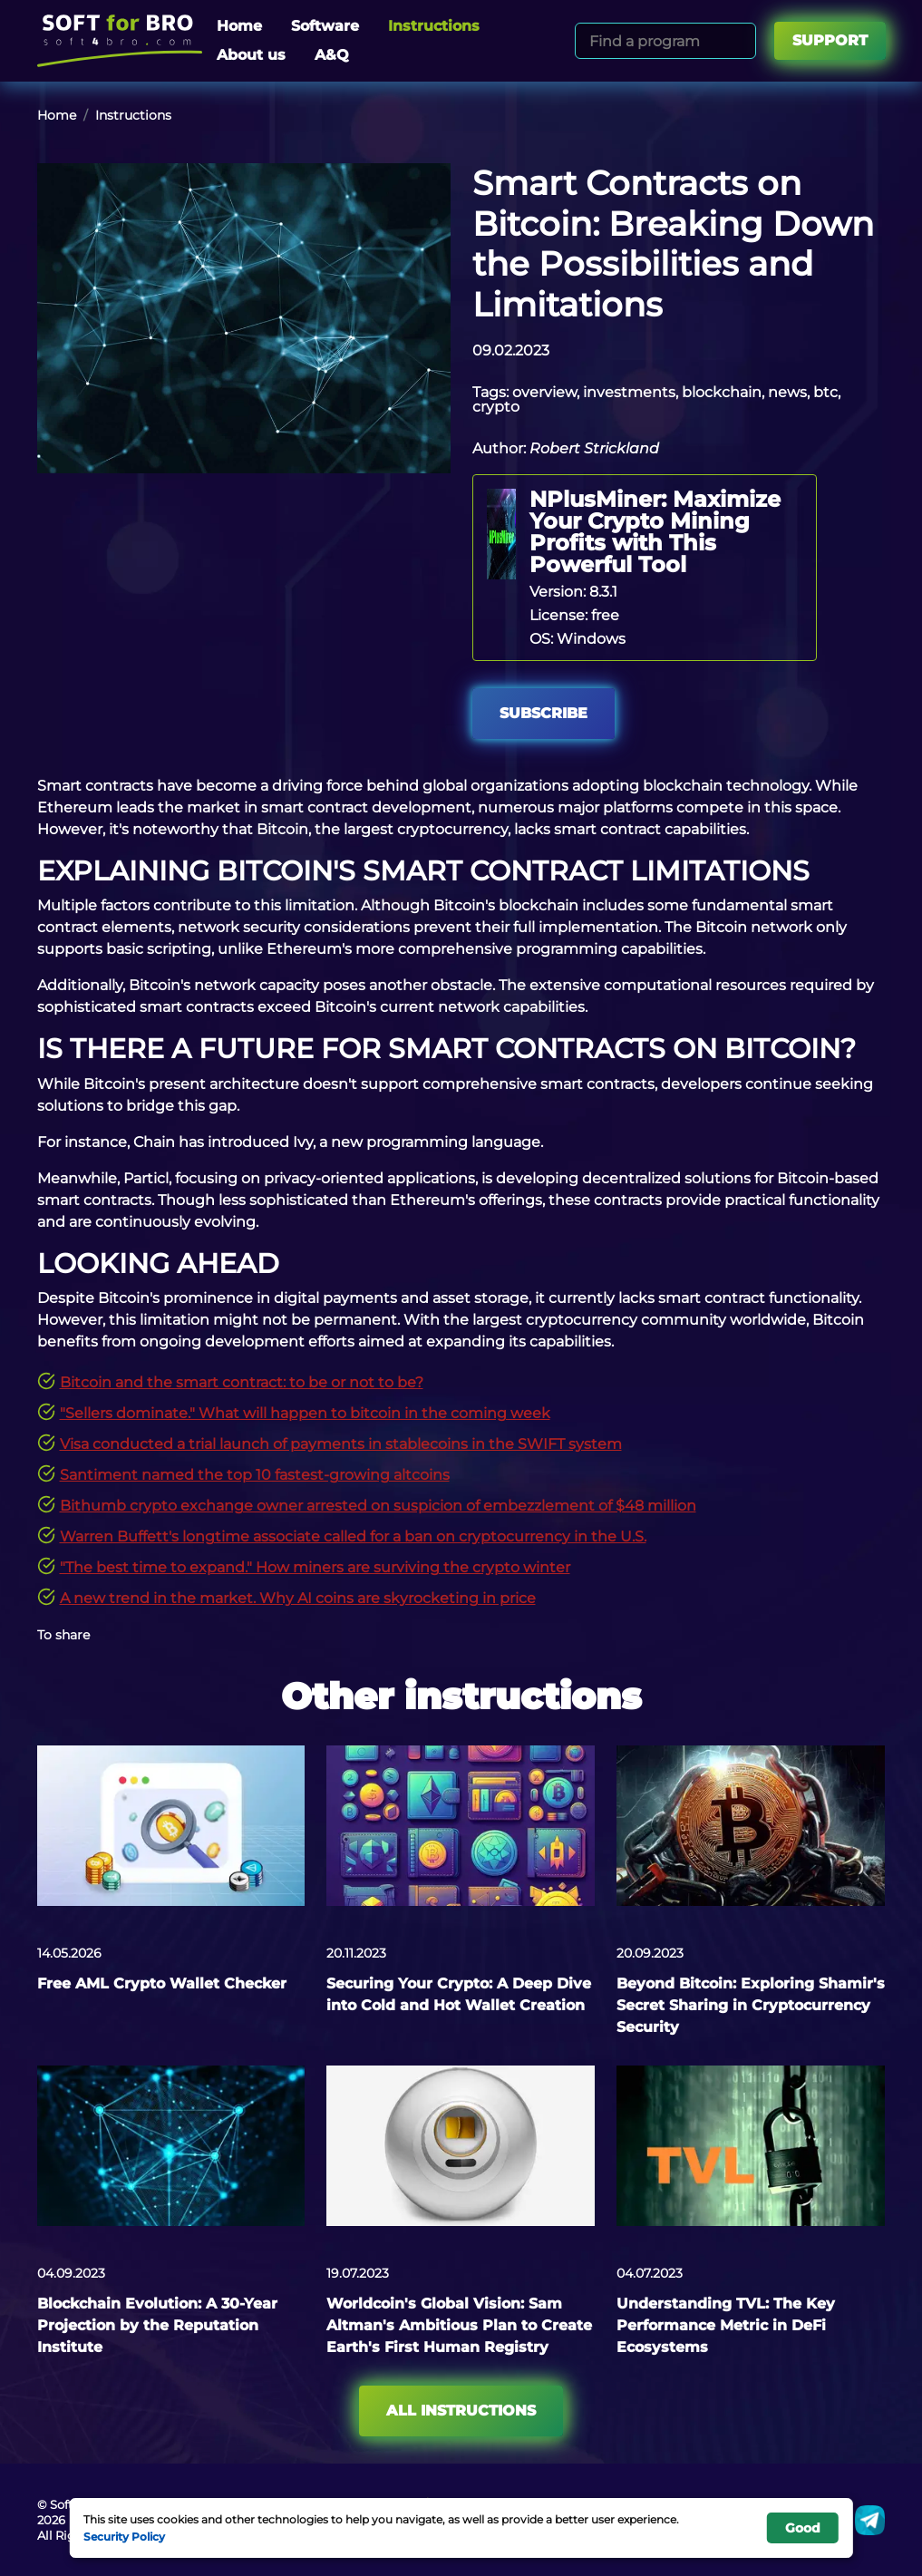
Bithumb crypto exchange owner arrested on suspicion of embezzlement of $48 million (378, 1505)
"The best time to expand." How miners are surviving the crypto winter (315, 1567)
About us (251, 54)
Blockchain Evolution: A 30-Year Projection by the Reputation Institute (157, 2325)
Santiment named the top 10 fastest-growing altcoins (255, 1474)
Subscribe (543, 713)
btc (825, 392)
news (787, 392)
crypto (495, 406)
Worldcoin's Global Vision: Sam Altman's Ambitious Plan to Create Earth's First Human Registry (459, 2325)
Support (830, 40)
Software (325, 25)
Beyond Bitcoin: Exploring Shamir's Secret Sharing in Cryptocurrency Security (750, 2005)
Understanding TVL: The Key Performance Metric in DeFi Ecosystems (725, 2325)
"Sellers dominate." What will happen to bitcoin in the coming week (305, 1413)
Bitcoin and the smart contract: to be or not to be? (241, 1382)
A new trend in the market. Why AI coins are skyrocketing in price (298, 1598)
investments (629, 392)
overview (544, 392)
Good (802, 2528)
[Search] (739, 41)
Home (239, 25)
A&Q (332, 54)
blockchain (722, 392)
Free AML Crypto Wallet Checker (161, 1983)
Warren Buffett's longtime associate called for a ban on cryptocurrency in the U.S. (353, 1536)
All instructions (461, 2410)
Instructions (434, 25)
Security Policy (124, 2536)
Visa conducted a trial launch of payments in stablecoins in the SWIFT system (341, 1444)
